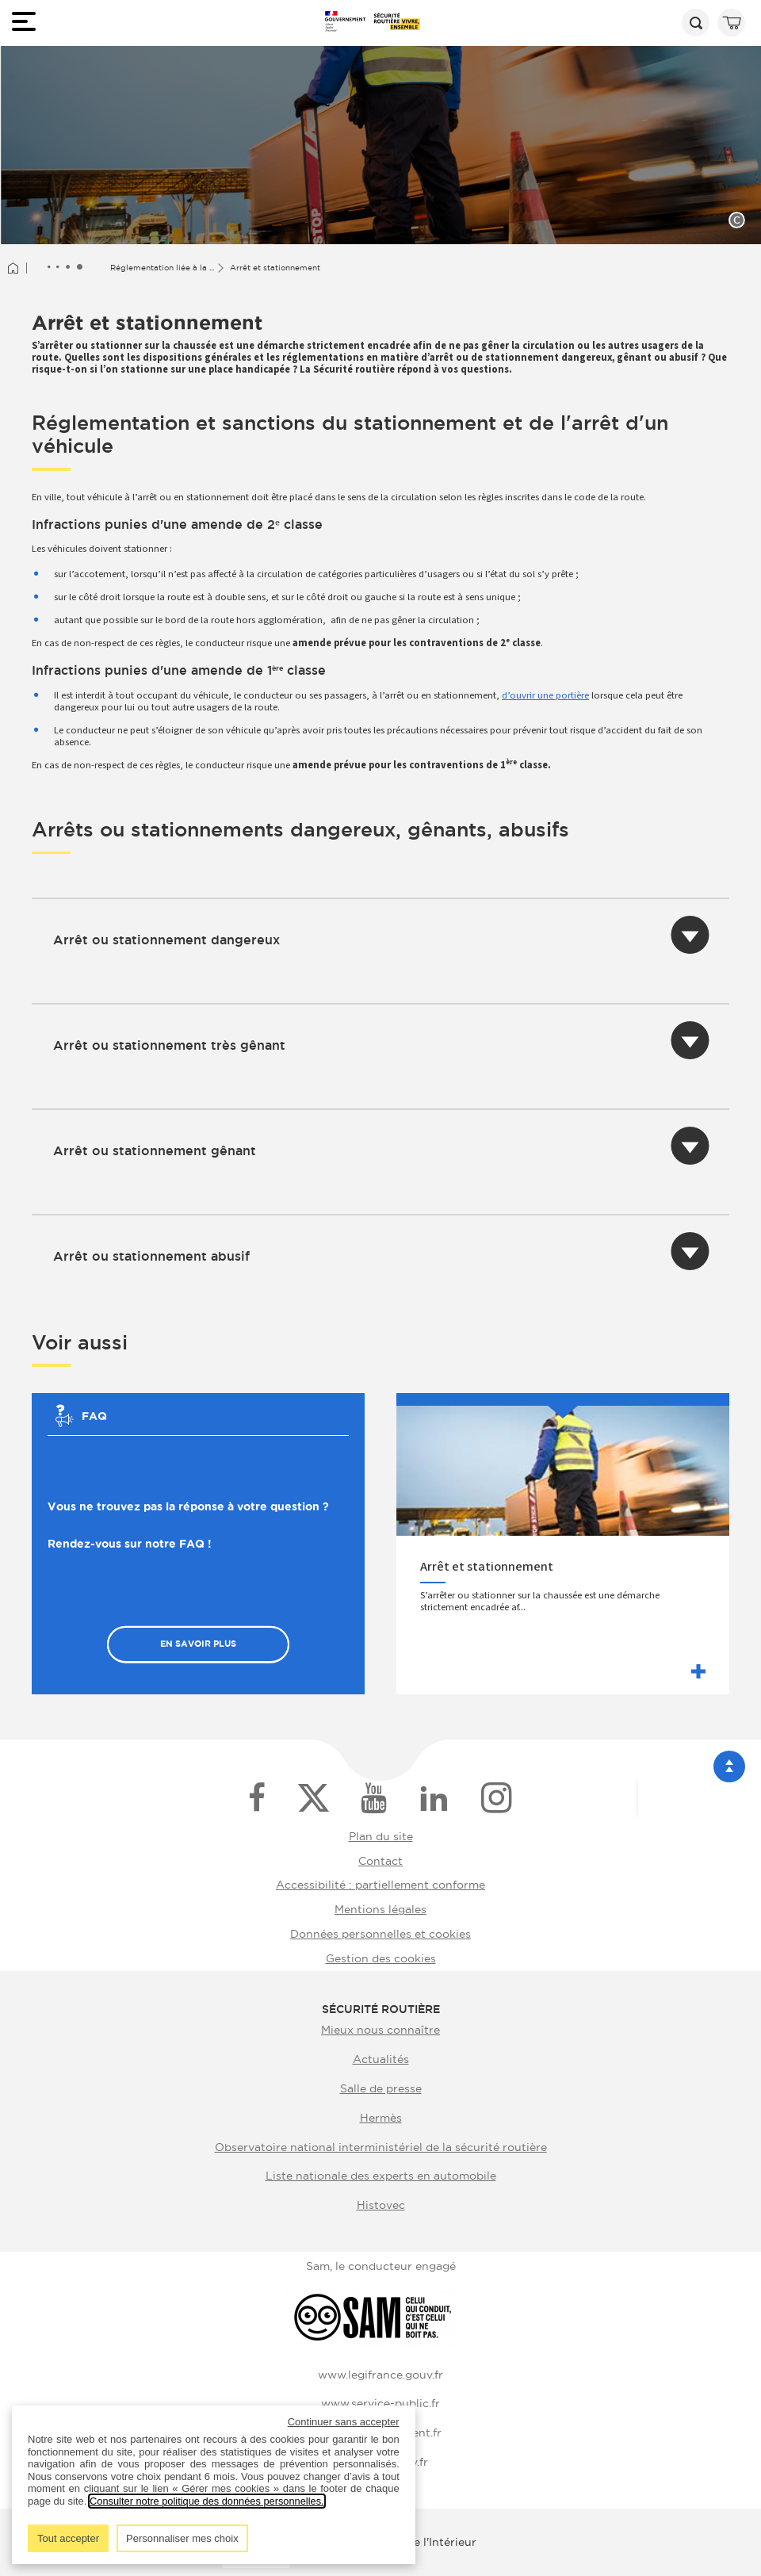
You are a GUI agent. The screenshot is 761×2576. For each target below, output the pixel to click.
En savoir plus (198, 1644)
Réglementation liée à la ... (162, 267)
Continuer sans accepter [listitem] (344, 2422)
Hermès (381, 2117)
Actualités (381, 2059)
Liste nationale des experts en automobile (381, 2175)
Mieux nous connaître (380, 2029)
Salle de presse (381, 2088)
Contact (380, 1860)
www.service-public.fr (380, 2403)
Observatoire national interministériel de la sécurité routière (381, 2147)
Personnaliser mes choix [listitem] (182, 2538)
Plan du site (381, 1836)
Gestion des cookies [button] (381, 1958)
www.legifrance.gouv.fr (380, 2374)
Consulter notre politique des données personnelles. (208, 2501)
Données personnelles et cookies (380, 1933)
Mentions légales (380, 1909)
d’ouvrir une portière (545, 695)
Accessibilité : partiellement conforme (380, 1884)
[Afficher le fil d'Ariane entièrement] (64, 268)
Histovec (381, 2205)
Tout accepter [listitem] (68, 2538)
